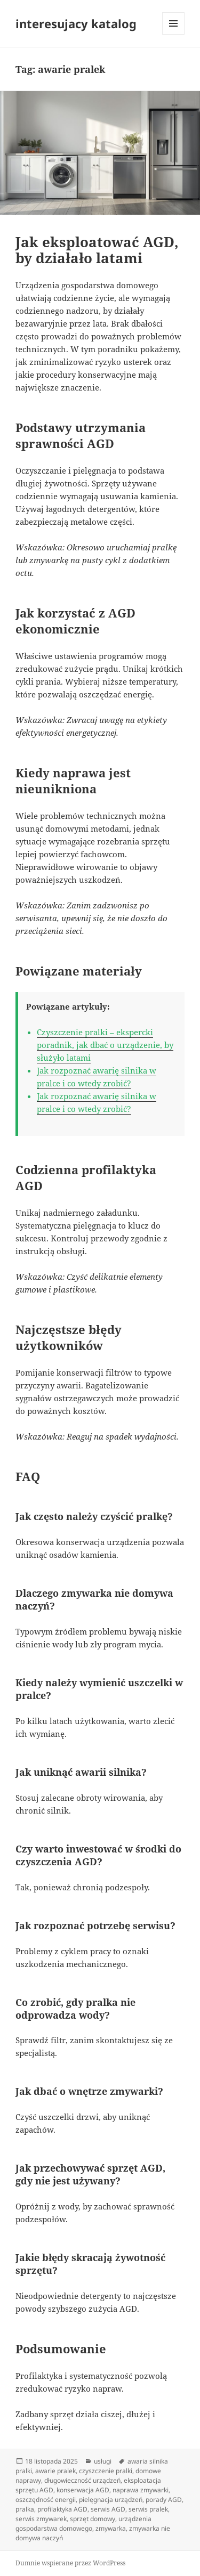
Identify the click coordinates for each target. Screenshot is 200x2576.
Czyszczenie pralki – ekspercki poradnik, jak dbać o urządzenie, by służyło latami (105, 1045)
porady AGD (164, 2499)
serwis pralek (148, 2509)
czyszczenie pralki (105, 2470)
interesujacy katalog (76, 23)
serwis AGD (108, 2509)
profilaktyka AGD (62, 2509)
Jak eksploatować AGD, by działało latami (97, 249)
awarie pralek (55, 2470)
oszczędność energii (45, 2499)
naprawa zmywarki (141, 2489)
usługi (102, 2461)
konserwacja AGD (83, 2489)
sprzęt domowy (92, 2518)
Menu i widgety (174, 34)
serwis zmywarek (41, 2518)
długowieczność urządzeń (82, 2480)
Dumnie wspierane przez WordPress (70, 2562)
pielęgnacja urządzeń (110, 2499)
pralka (24, 2509)
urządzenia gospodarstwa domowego (83, 2523)
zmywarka (110, 2528)
